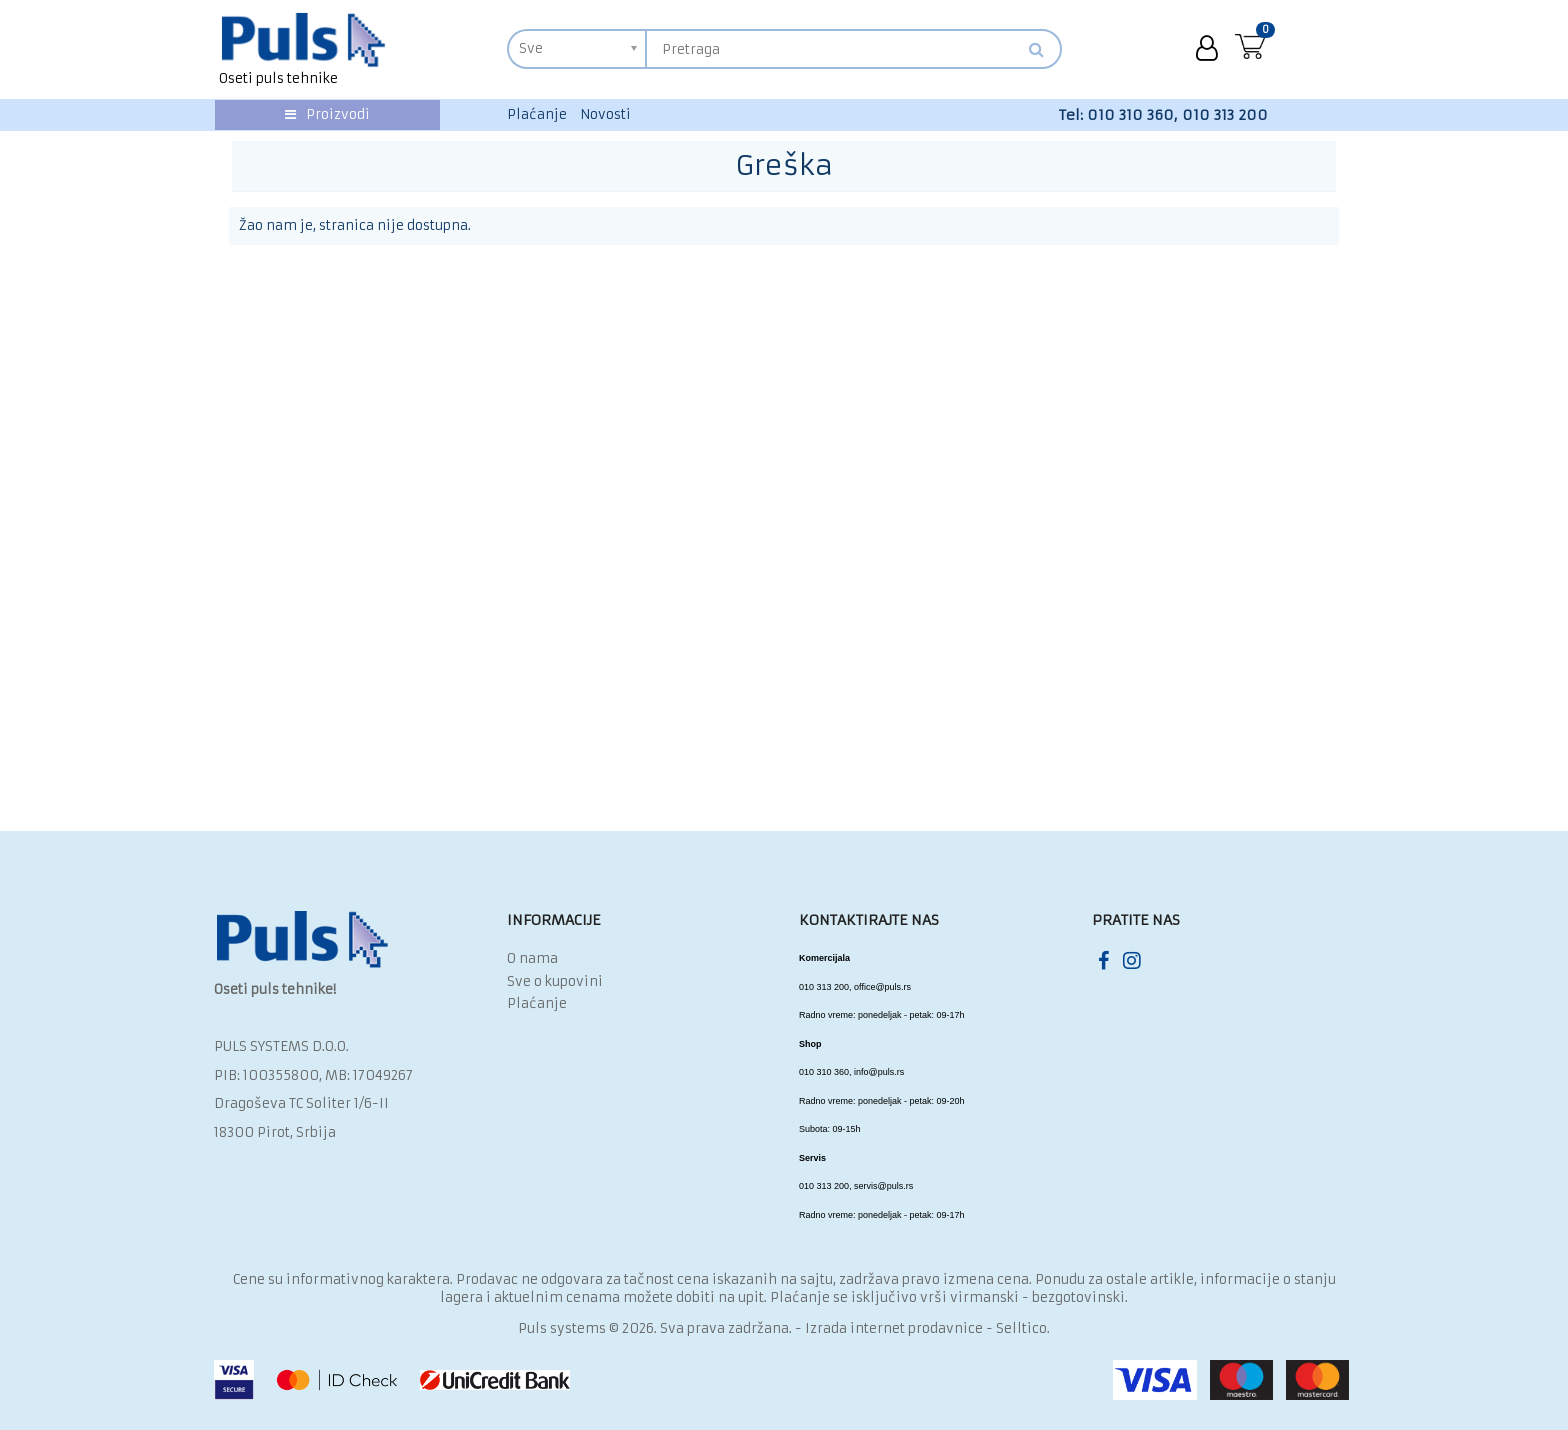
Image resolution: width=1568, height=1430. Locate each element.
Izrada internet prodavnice (894, 1328)
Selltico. (1023, 1328)
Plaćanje (537, 114)
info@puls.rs (879, 1072)
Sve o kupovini (555, 981)
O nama (532, 958)
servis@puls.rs (883, 1186)
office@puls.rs (882, 987)
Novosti (605, 114)
